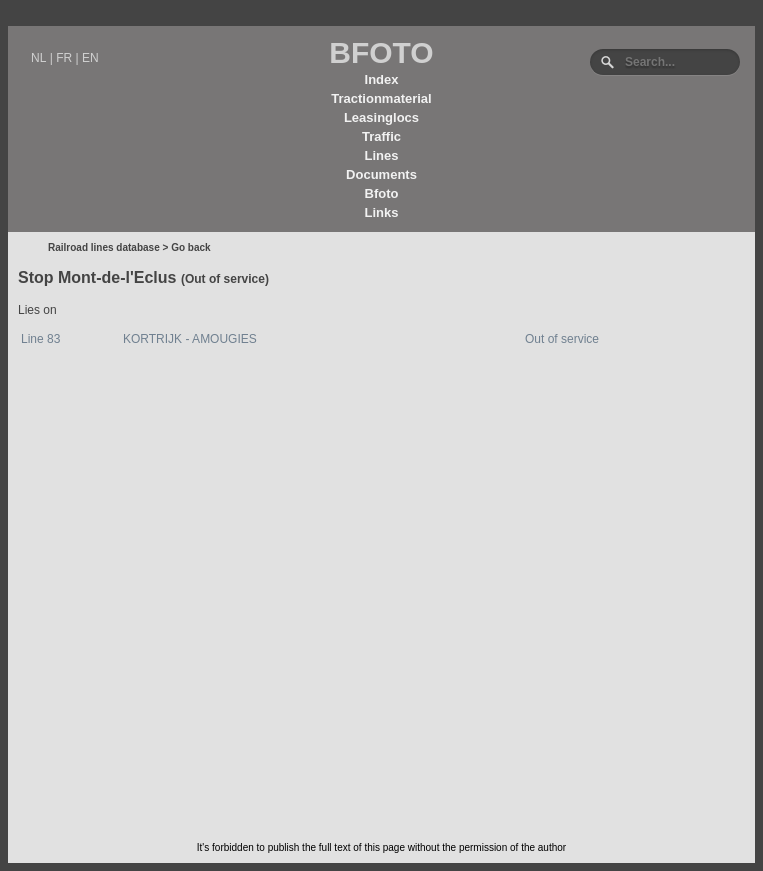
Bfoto (382, 193)
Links (382, 212)
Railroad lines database (104, 247)
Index (382, 79)
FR (64, 58)
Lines (382, 155)
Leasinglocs (381, 117)
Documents (381, 174)
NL (38, 58)
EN (90, 58)
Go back (190, 247)
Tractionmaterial (381, 98)
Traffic (381, 136)
